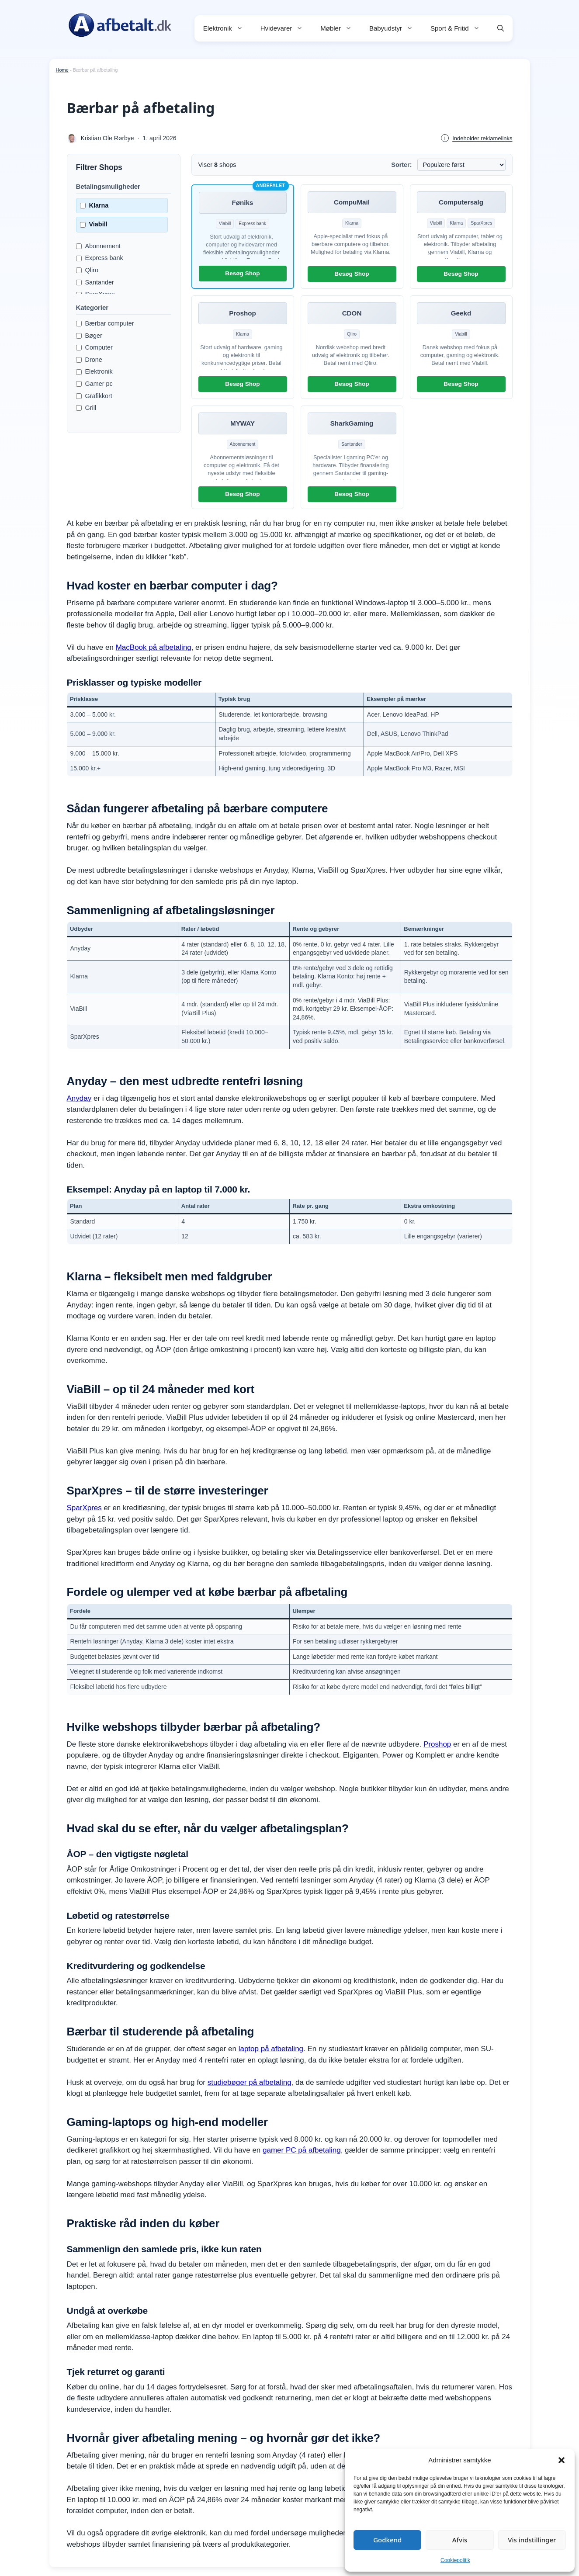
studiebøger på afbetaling (249, 2082)
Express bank (99, 257)
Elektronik (227, 28)
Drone (89, 359)
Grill (86, 407)
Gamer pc (94, 383)
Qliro (87, 270)
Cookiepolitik (455, 2560)
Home (62, 70)
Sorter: (401, 164)
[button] (561, 2460)
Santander (95, 282)
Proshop (437, 1744)
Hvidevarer (286, 28)
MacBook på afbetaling (153, 647)
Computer (94, 347)
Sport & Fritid (459, 28)
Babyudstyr (395, 28)
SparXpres (84, 1508)
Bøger (89, 335)
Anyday (79, 1098)
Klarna (94, 205)
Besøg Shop (242, 273)
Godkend (387, 2539)
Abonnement (98, 246)
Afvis (459, 2539)
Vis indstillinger (532, 2539)
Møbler (340, 28)
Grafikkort (94, 395)
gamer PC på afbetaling (302, 2150)
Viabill (93, 224)
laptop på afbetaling (271, 2049)
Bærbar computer (105, 323)
